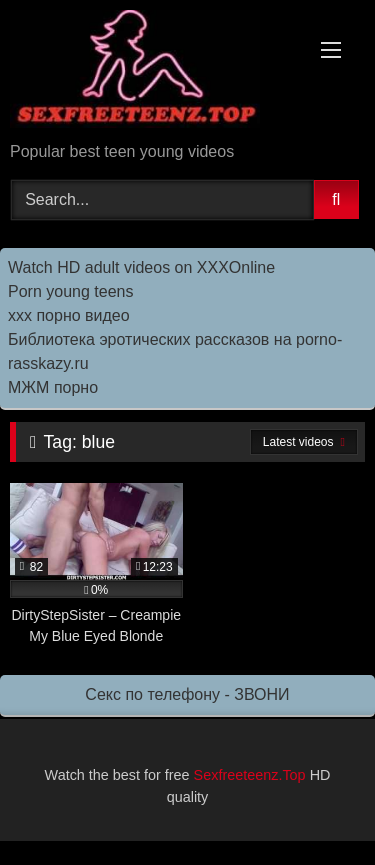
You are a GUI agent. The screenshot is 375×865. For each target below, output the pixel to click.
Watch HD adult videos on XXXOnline (141, 267)
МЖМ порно (53, 387)
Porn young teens (70, 291)
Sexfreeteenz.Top (250, 775)
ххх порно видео (69, 315)
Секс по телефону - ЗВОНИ (187, 694)
